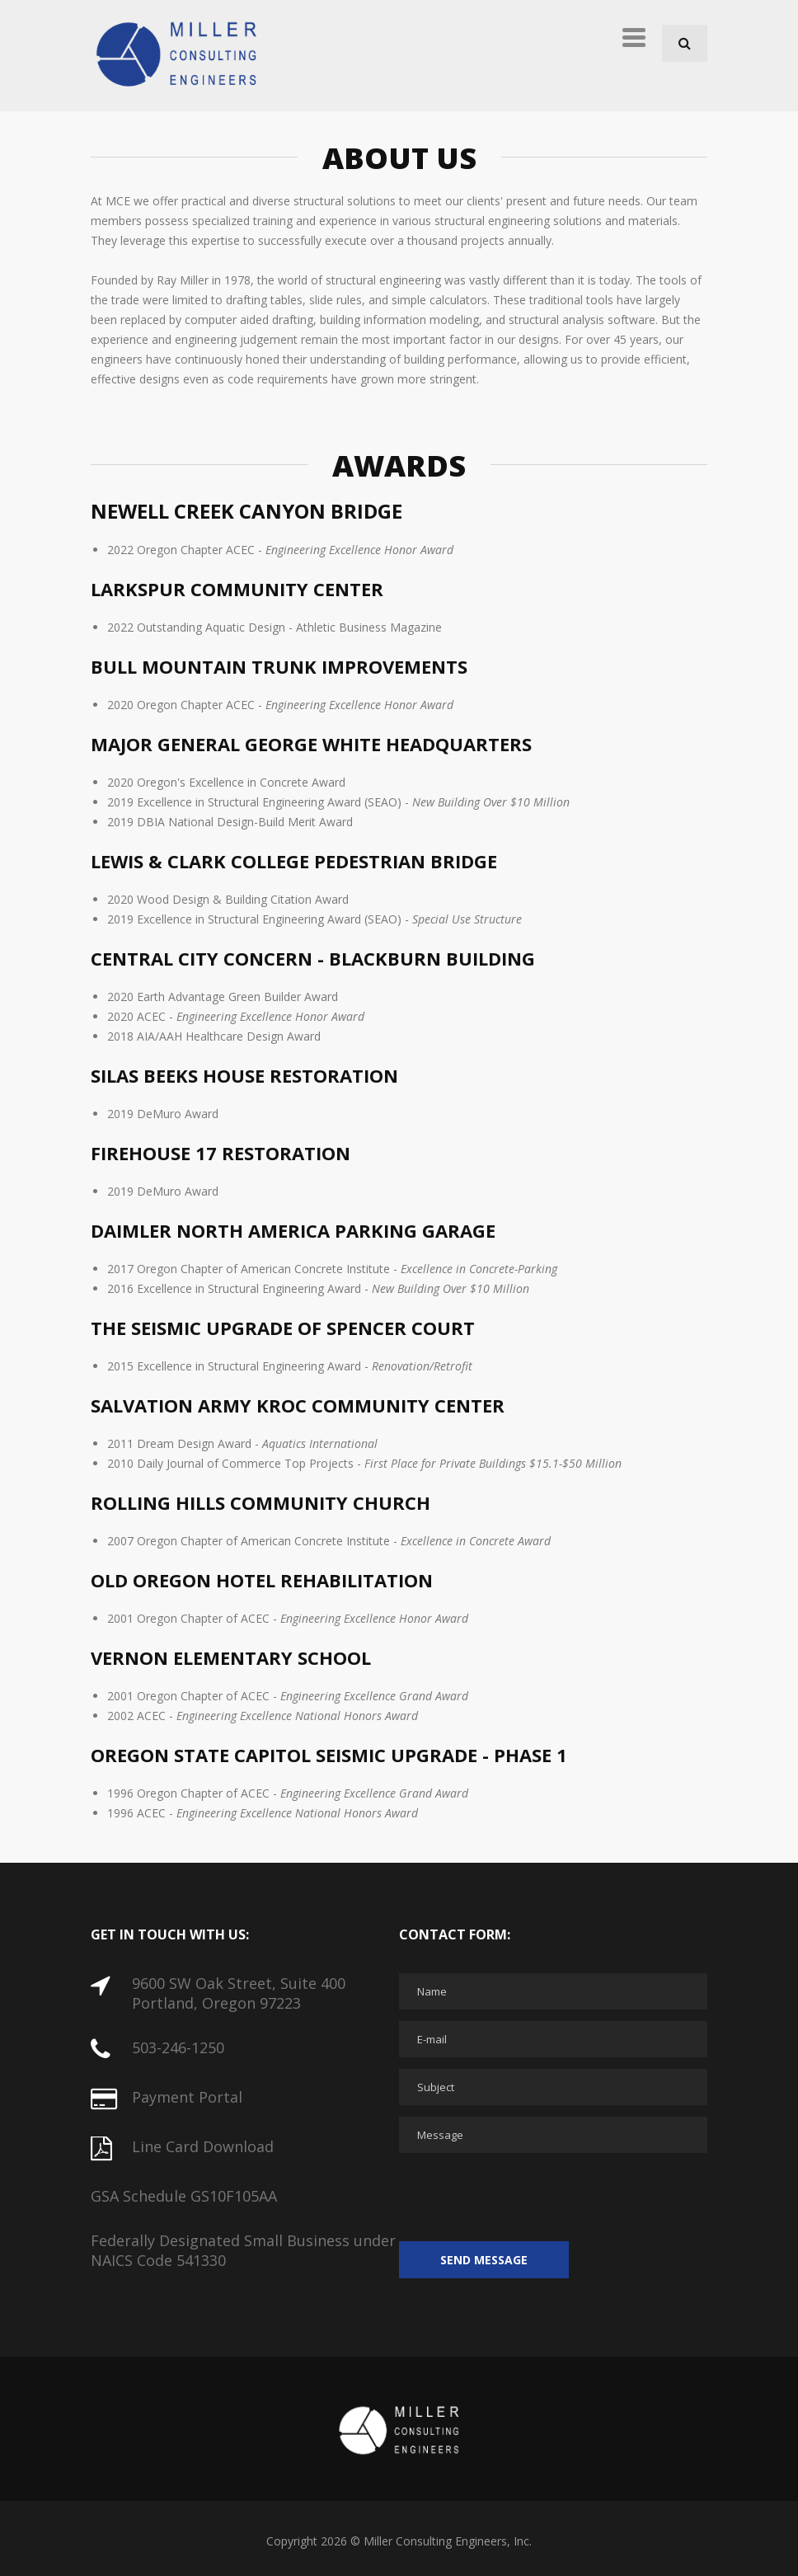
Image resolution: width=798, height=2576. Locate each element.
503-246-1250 (178, 2047)
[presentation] (524, 2197)
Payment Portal (187, 2097)
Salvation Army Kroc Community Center (298, 1405)
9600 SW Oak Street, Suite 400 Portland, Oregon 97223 (238, 1993)
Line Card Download (203, 2146)
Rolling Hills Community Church (260, 1502)
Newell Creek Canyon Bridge (246, 510)
